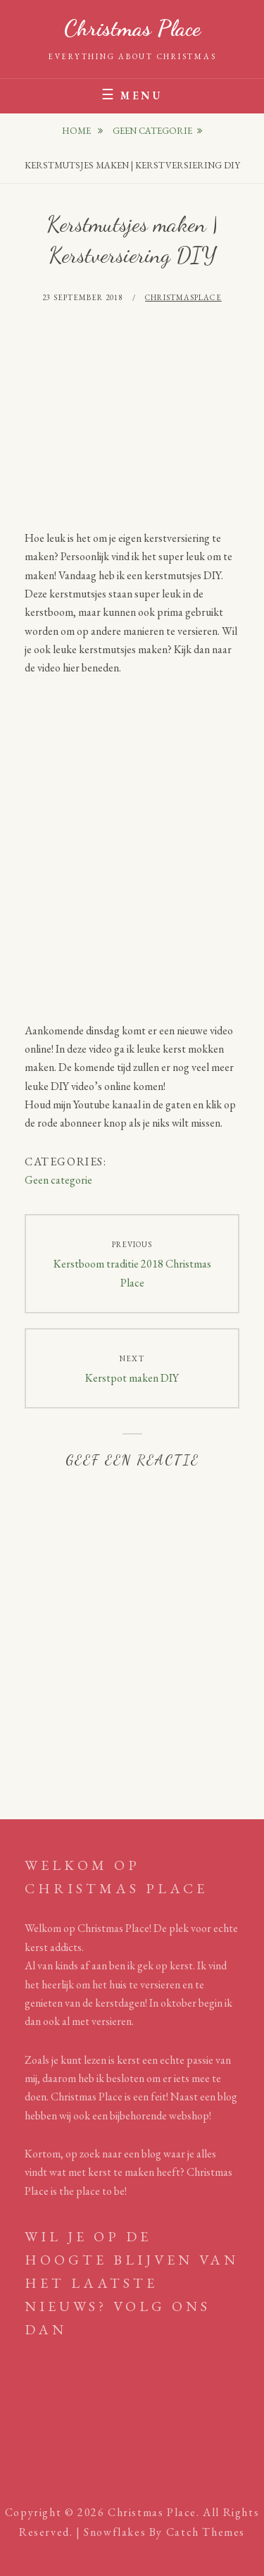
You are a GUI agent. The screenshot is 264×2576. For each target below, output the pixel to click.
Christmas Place (132, 28)
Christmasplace (183, 297)
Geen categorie (152, 131)
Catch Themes (205, 2532)
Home (77, 131)
